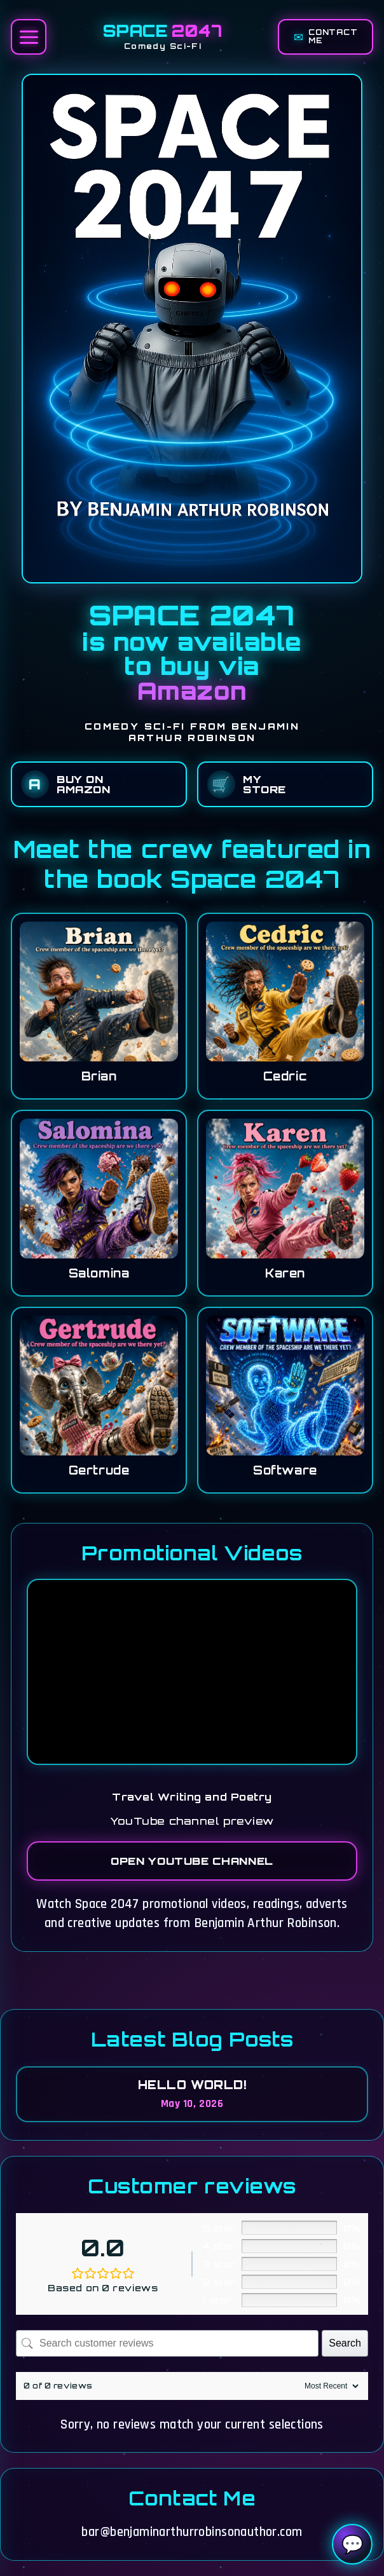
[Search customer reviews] (167, 2343)
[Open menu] (28, 37)
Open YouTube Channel (192, 1861)
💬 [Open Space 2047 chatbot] (352, 2544)
